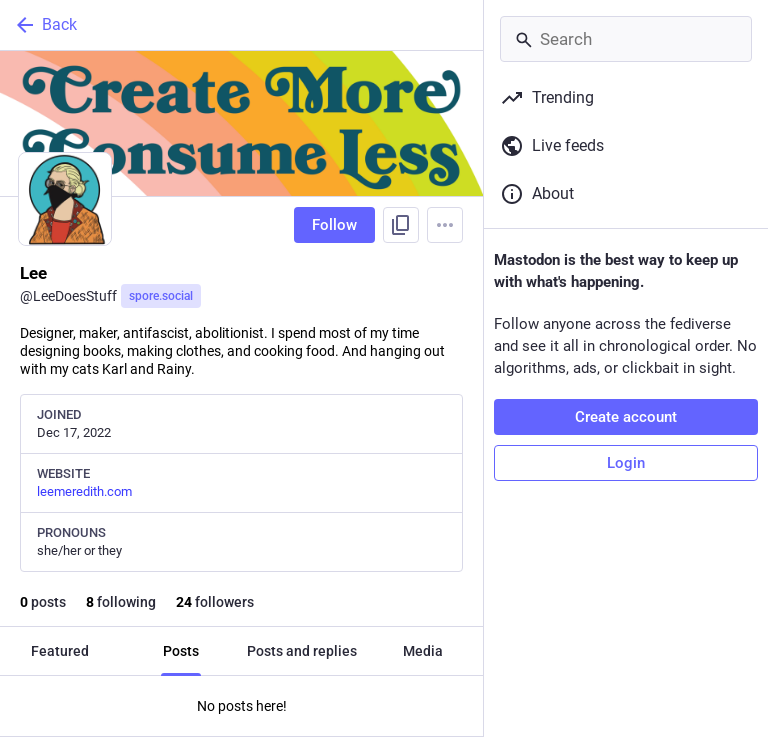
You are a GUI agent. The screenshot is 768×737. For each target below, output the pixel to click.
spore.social (161, 296)
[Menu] (445, 225)
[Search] (626, 39)
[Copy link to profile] (401, 225)
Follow (334, 225)
